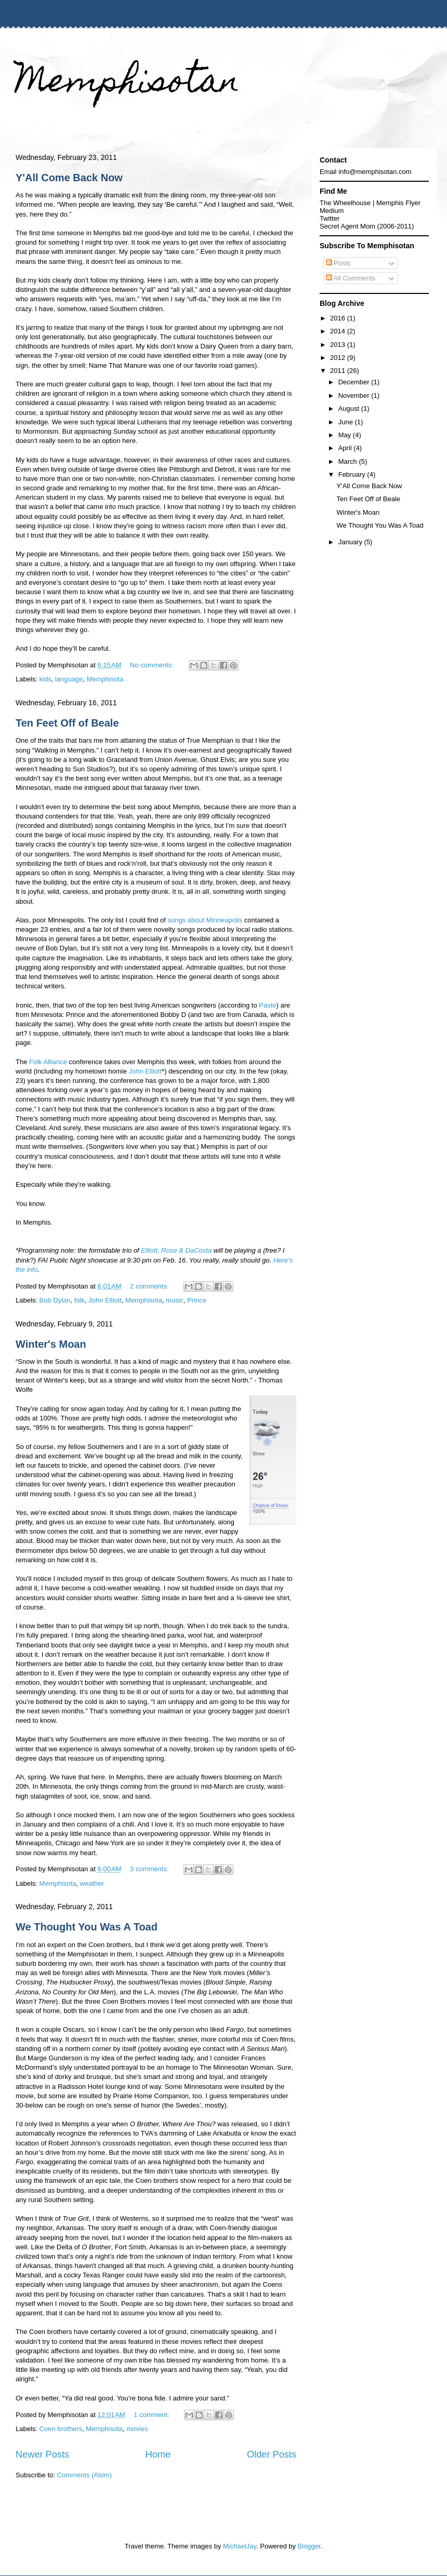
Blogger (309, 2546)
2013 (338, 344)
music (174, 1300)
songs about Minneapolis (204, 920)
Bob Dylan (55, 1300)
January (351, 542)
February (352, 474)
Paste (267, 1005)
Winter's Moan (51, 1344)
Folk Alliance (48, 1062)
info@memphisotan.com (374, 172)
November (355, 395)
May (345, 435)
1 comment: (152, 2415)
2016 (338, 318)
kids (45, 679)
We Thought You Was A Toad (86, 1927)
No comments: (152, 665)
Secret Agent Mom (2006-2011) (367, 226)
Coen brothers (61, 2429)
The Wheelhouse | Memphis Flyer (370, 203)
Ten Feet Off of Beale (67, 723)
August (349, 408)
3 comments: (150, 1869)
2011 (338, 370)
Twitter (329, 218)
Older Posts (271, 2454)
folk (79, 1300)
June (346, 422)
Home (158, 2454)
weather (92, 1883)
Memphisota (105, 679)
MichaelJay (239, 2546)
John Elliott (145, 1071)
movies (137, 2429)
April (346, 448)
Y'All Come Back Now (69, 177)
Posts (338, 263)
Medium (332, 210)
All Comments (351, 278)
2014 (338, 331)
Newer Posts (42, 2454)
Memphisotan (128, 83)
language (69, 679)
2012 (338, 357)
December (355, 382)
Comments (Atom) (84, 2475)
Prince (196, 1300)
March (348, 461)
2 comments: (150, 1286)
